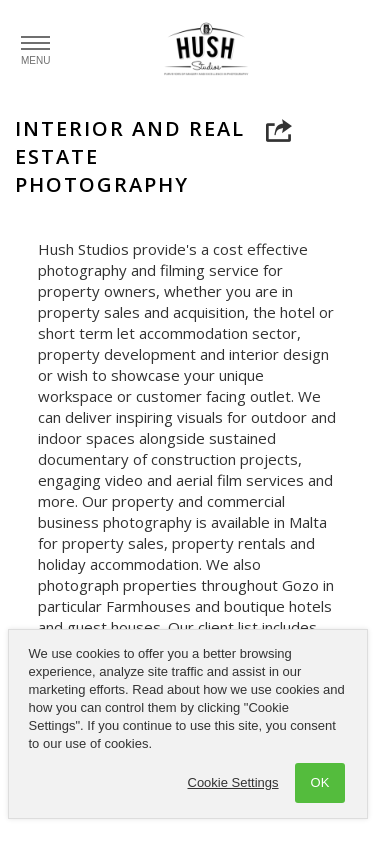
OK (320, 782)
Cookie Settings (233, 782)
